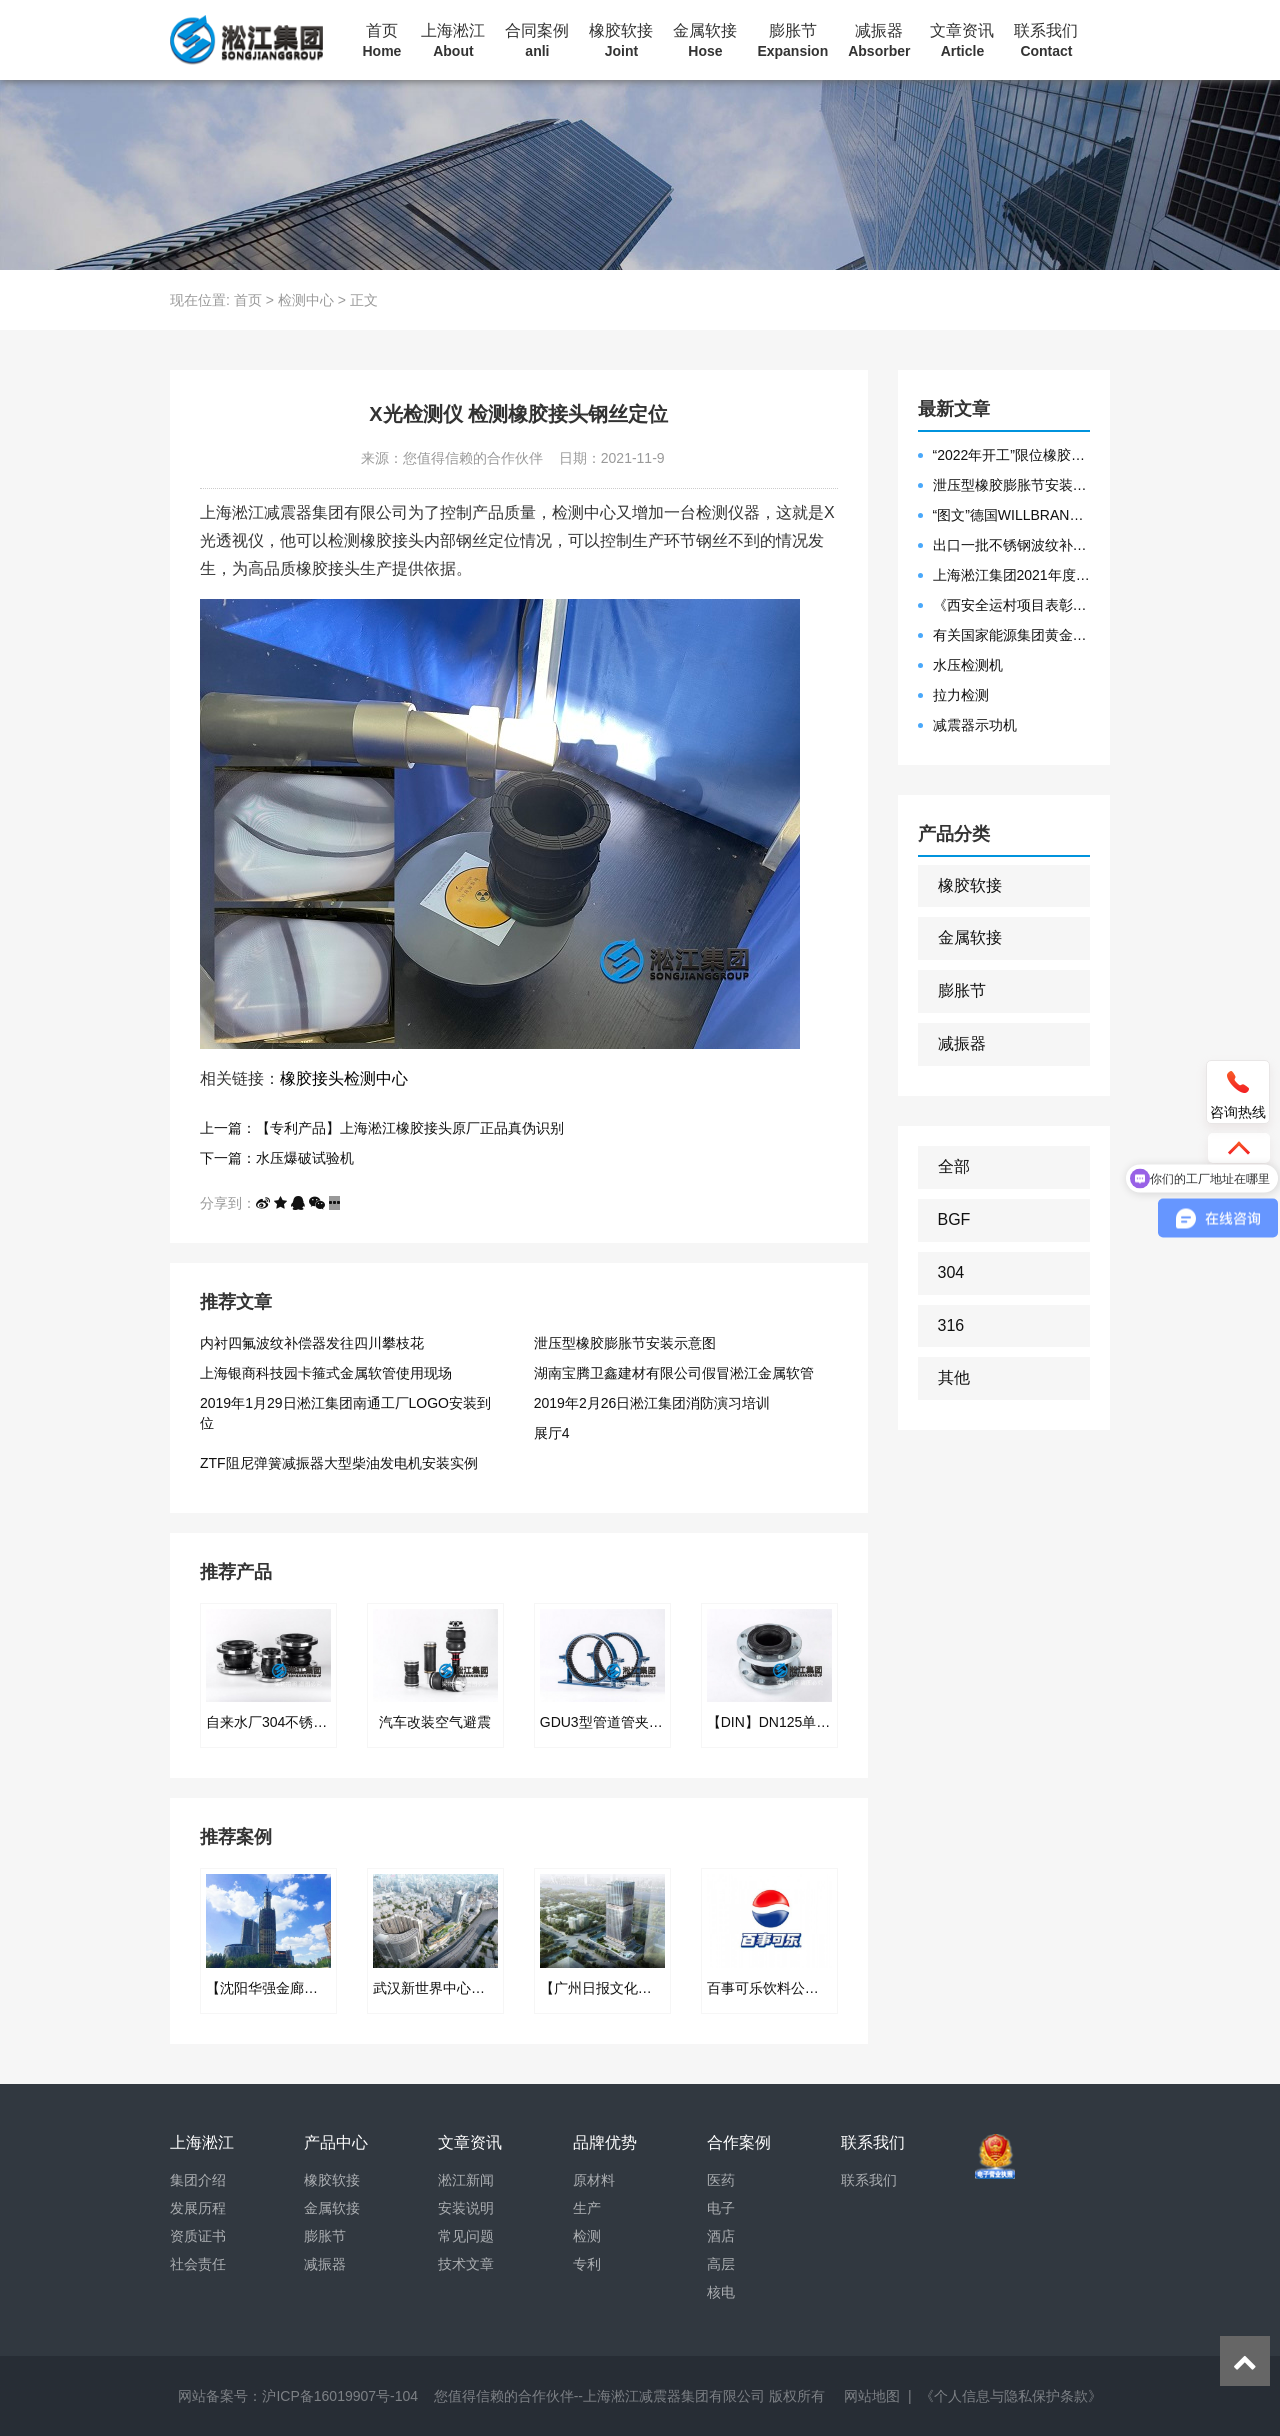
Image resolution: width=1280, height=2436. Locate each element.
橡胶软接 (621, 41)
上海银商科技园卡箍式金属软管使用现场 (326, 1373)
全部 (954, 1166)
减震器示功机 (975, 725)
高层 (721, 2264)
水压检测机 (968, 665)
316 (951, 1325)
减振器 (879, 41)
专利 (587, 2264)
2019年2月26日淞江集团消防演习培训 (652, 1403)
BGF (954, 1219)
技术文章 (466, 2264)
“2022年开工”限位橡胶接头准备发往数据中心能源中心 (1012, 455)
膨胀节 (792, 41)
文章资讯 (962, 41)
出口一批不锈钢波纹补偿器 (1012, 545)
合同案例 (537, 41)
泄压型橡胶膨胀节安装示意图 (625, 1343)
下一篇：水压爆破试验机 (277, 1158)
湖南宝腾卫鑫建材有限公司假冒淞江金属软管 (674, 1373)
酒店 (721, 2236)
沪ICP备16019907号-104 (340, 2396)
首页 (382, 41)
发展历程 (198, 2208)
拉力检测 (961, 695)
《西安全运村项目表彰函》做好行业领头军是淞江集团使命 (1012, 605)
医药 (721, 2180)
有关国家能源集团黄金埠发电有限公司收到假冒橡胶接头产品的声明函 (1012, 635)
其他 (954, 1377)
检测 (587, 2236)
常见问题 (466, 2236)
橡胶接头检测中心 (344, 1078)
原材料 (594, 2180)
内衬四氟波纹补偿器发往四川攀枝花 (312, 1343)
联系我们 (1046, 41)
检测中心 (306, 300)
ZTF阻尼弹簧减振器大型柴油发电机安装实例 (339, 1463)
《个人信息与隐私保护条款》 (1011, 2396)
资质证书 (198, 2236)
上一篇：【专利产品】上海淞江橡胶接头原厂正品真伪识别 (382, 1128)
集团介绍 (198, 2180)
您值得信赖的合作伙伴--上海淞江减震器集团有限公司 (599, 2396)
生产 (587, 2208)
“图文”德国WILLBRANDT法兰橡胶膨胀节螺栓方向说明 (1012, 515)
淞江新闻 (466, 2180)
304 (951, 1272)
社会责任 (198, 2264)
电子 (721, 2208)
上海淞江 (453, 41)
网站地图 (872, 2396)
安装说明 (466, 2208)
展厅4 (552, 1433)
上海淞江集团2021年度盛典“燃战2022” (1012, 575)
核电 (721, 2292)
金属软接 (705, 41)
